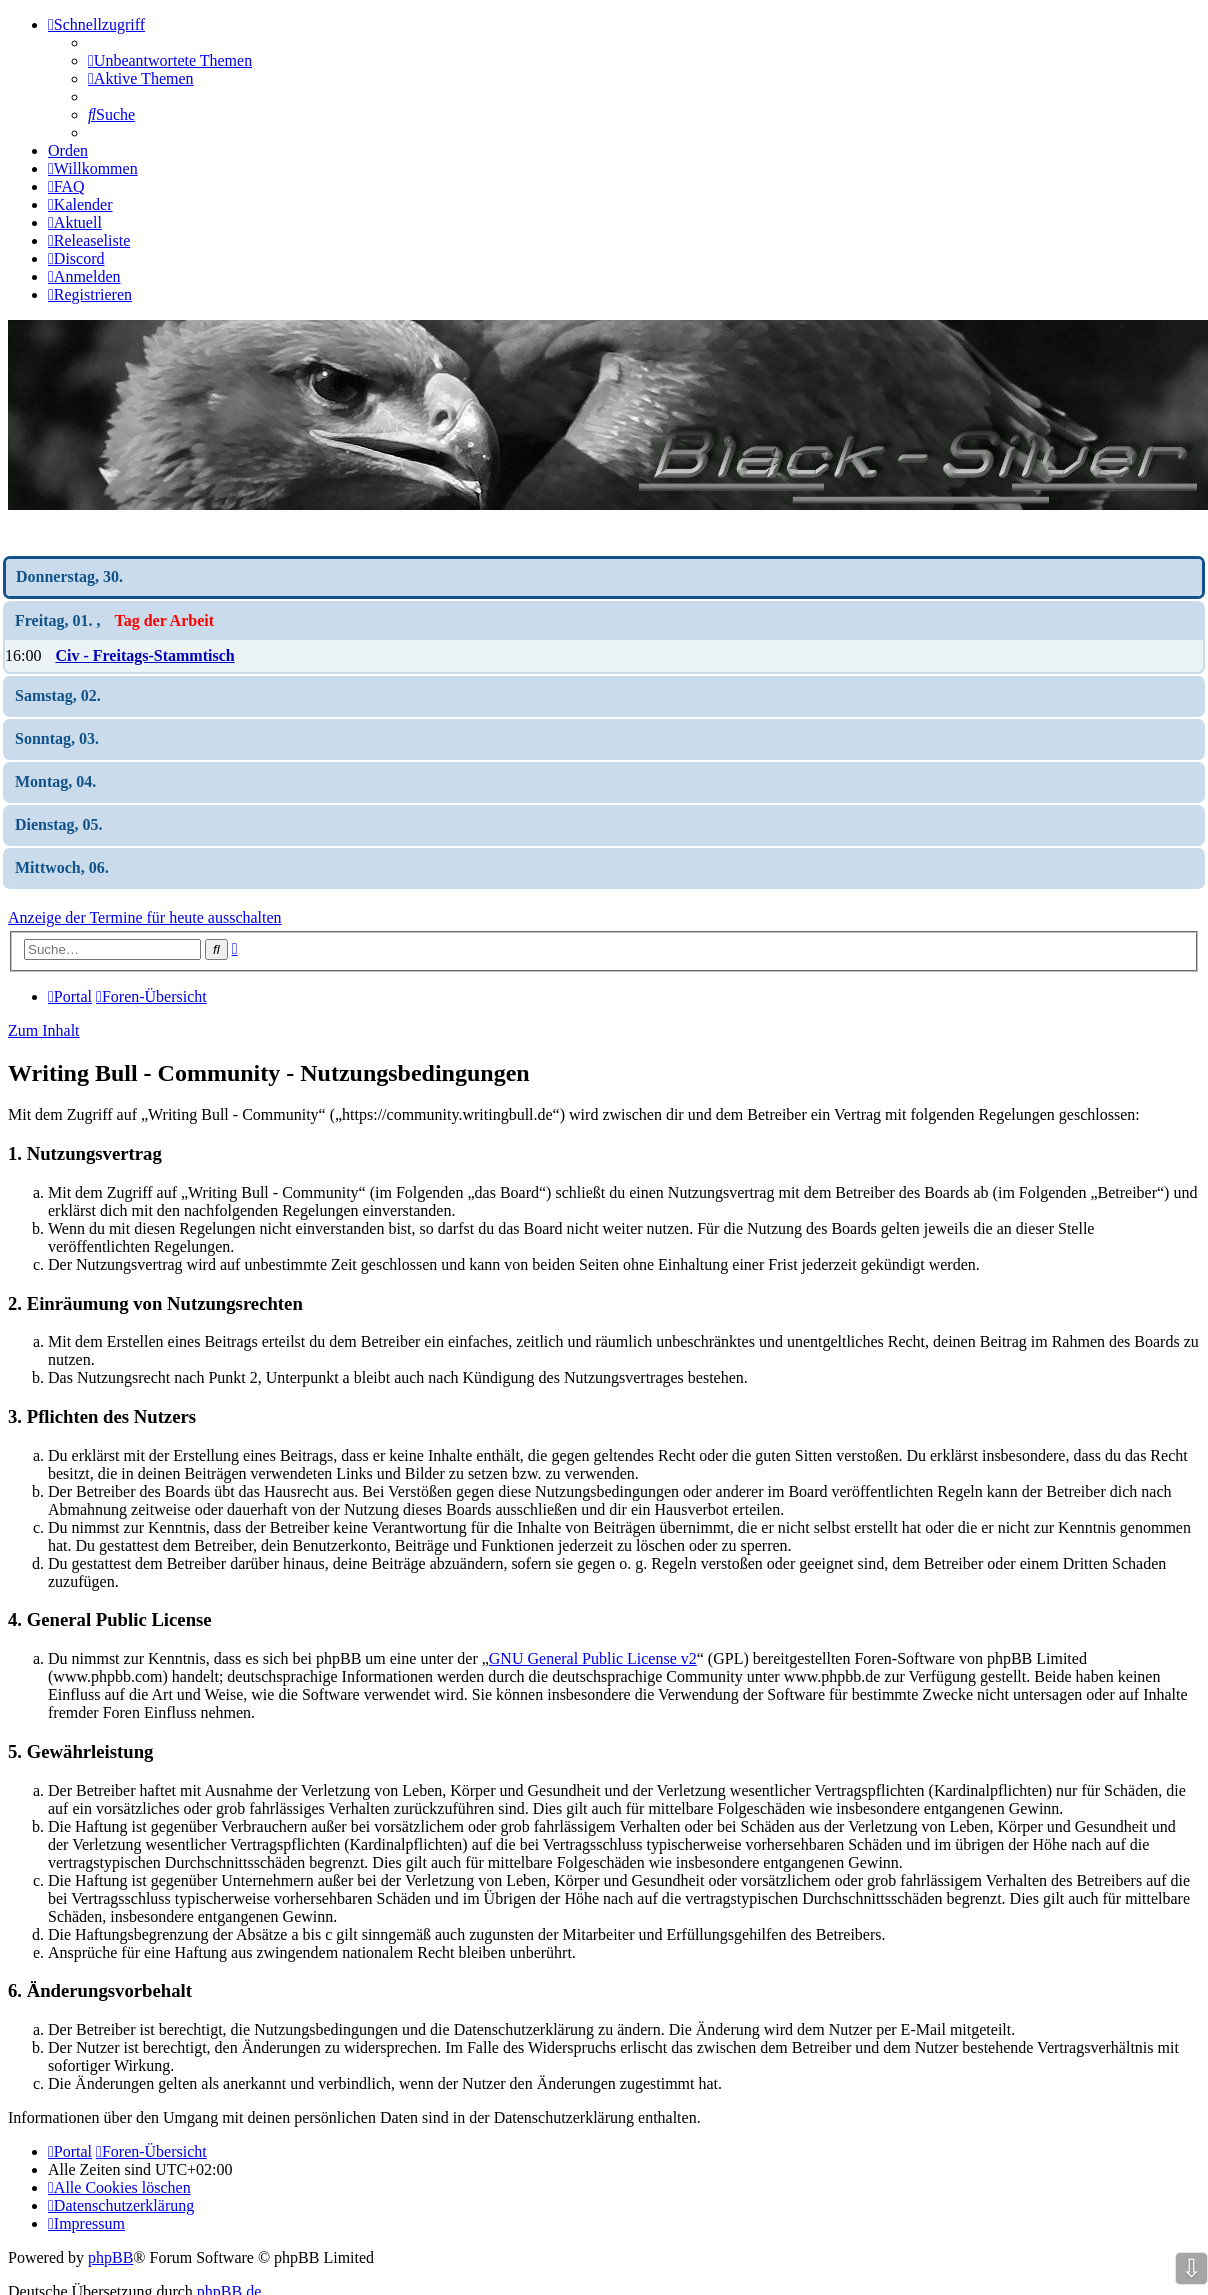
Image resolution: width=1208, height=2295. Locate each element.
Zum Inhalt (44, 1030)
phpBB (110, 2257)
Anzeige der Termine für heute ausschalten (145, 917)
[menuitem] (170, 60)
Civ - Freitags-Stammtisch (144, 655)
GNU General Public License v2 (593, 1658)
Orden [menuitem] (68, 150)
